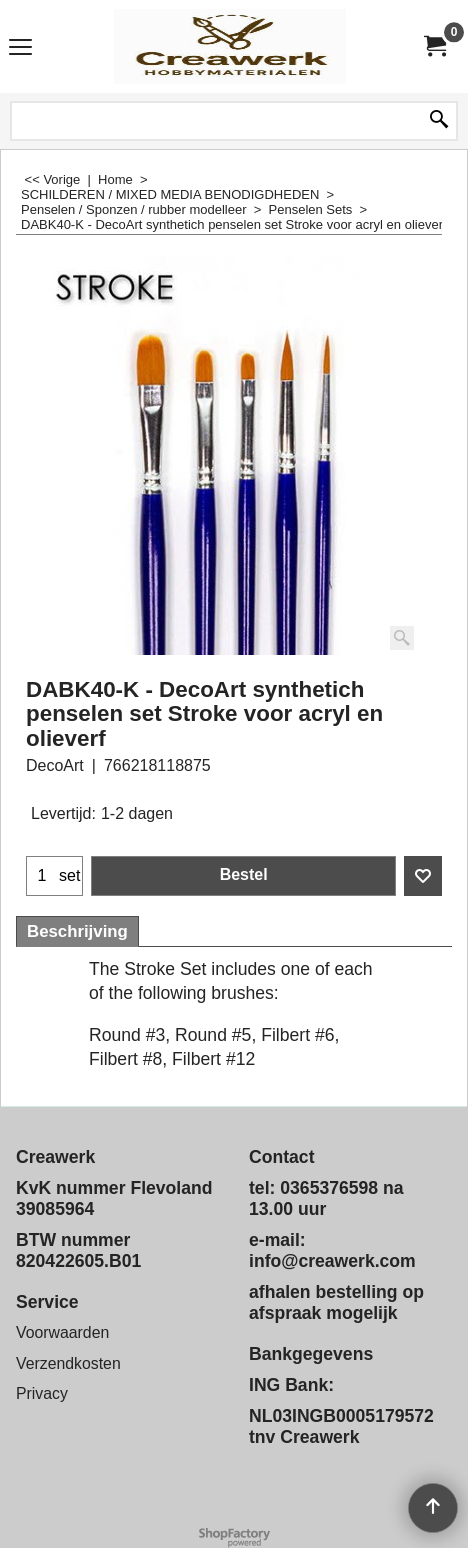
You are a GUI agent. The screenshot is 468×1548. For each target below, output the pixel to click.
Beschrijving (77, 931)
